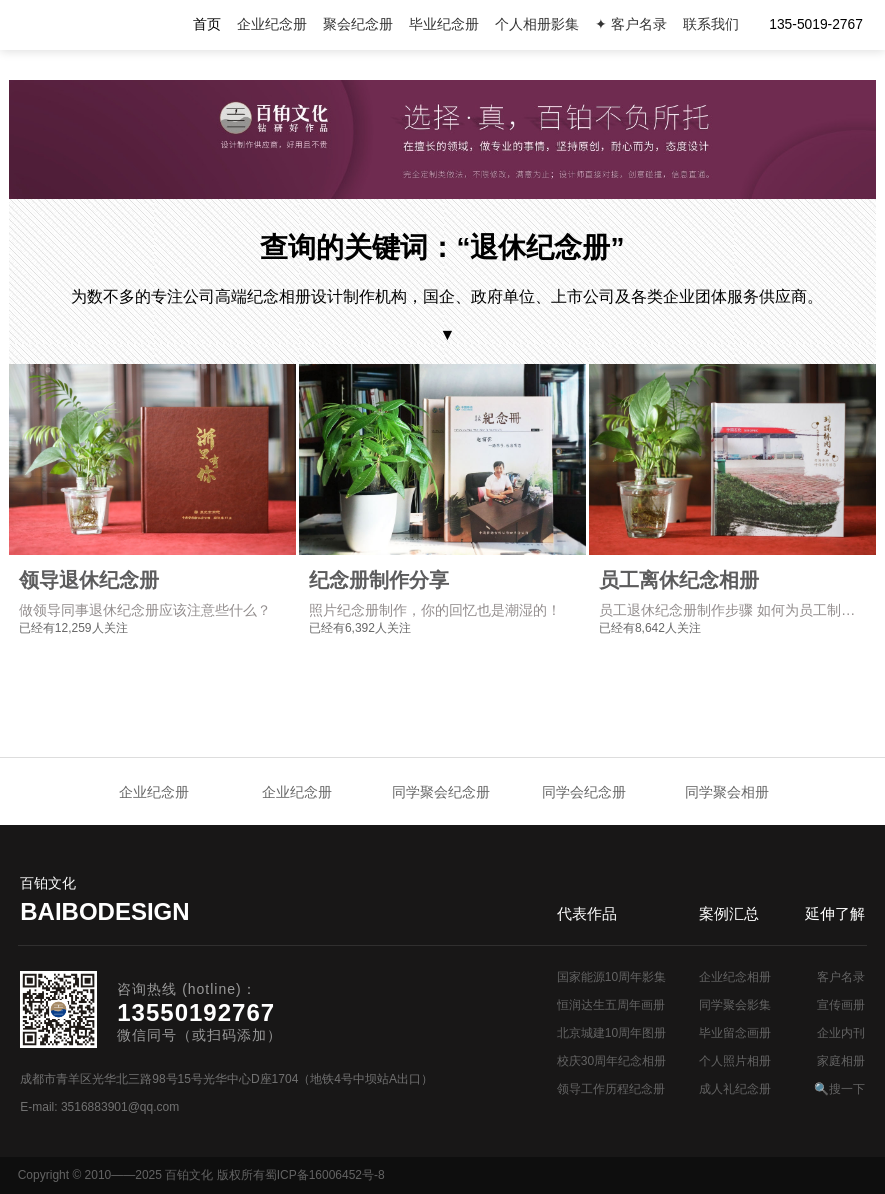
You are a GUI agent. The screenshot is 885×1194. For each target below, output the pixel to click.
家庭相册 (841, 1061)
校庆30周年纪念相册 (611, 1061)
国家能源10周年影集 (611, 977)
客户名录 (841, 977)
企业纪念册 (272, 24)
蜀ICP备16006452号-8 (325, 1175)
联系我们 (711, 24)
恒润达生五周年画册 (611, 1005)
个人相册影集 (537, 24)
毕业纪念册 (444, 24)
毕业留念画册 (735, 1033)
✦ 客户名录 (631, 24)
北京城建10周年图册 (611, 1033)
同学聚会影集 (735, 1005)
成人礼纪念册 (735, 1089)
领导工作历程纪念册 (611, 1089)
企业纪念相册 (735, 977)
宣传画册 (841, 1005)
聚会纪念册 (358, 24)
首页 (207, 24)
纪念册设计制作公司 (99, 25)
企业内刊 (841, 1033)
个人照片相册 (735, 1061)
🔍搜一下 (839, 1089)
